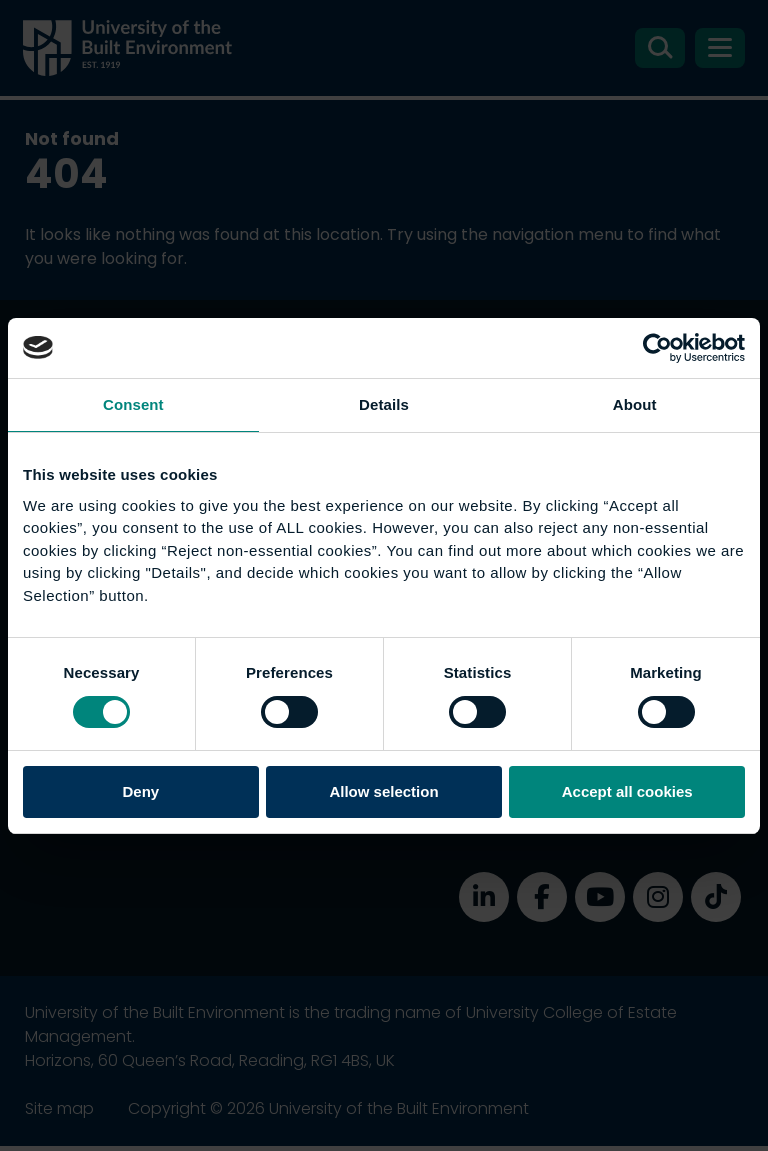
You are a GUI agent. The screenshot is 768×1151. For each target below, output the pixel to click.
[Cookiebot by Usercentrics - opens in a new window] (657, 348)
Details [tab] (384, 404)
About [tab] (635, 404)
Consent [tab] (133, 404)
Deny (140, 791)
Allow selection (383, 791)
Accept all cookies (627, 791)
